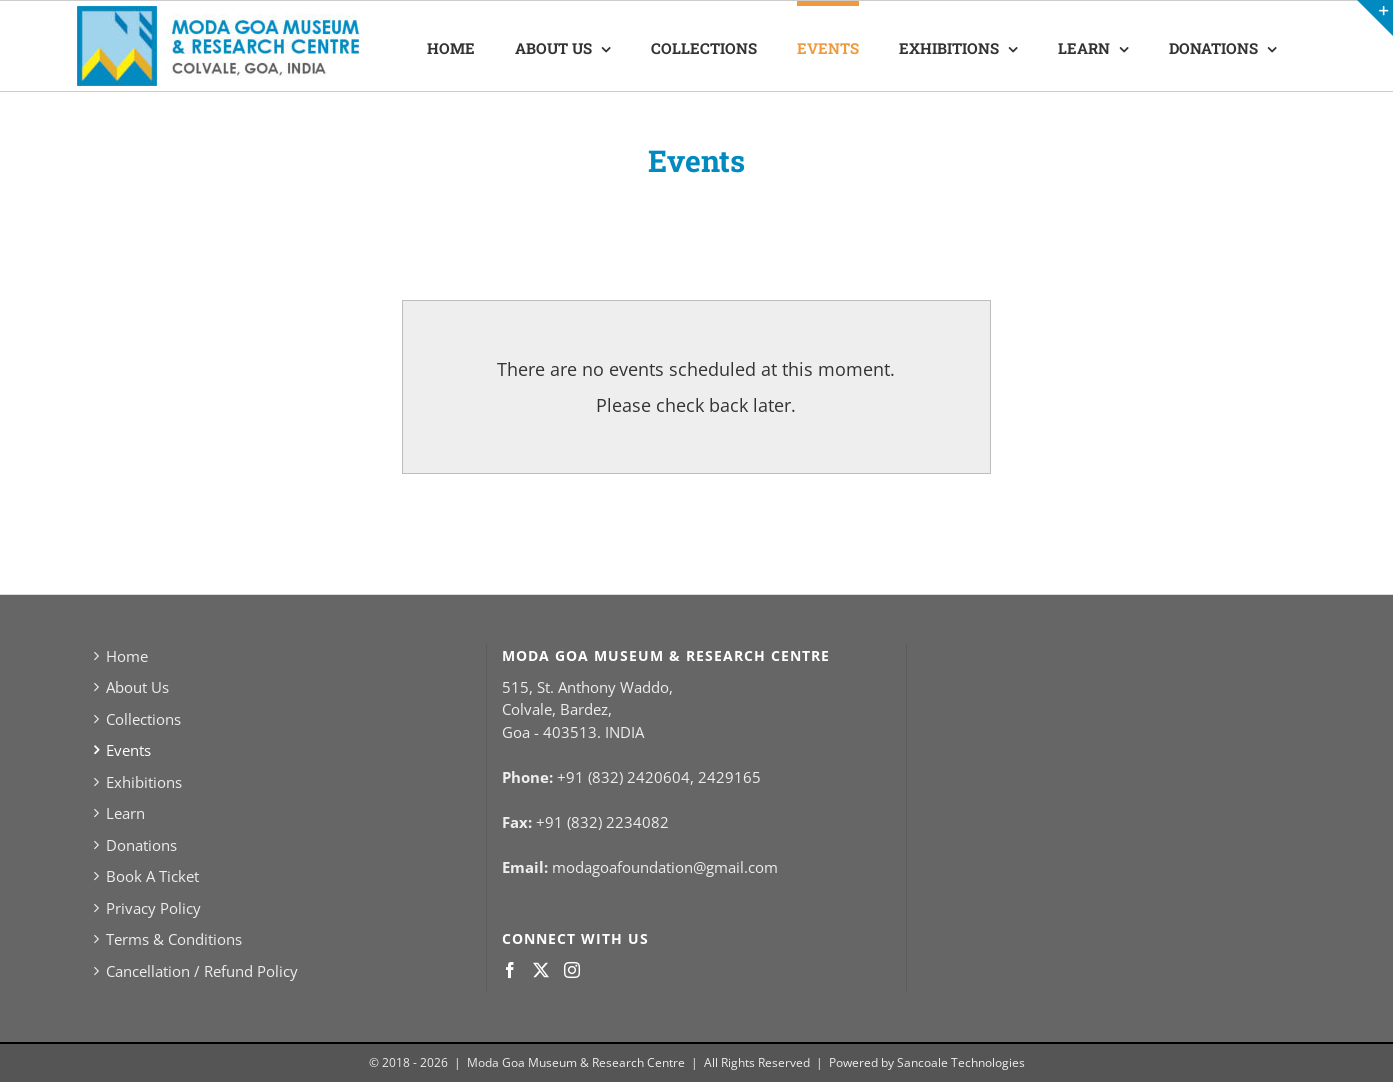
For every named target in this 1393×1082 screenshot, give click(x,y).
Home (127, 656)
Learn (125, 813)
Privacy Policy (153, 908)
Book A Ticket (152, 876)
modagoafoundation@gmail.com (665, 867)
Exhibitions (144, 782)
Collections (143, 719)
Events (128, 750)
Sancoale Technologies (961, 1062)
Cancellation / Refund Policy (202, 971)
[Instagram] (572, 970)
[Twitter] (541, 970)
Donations (141, 845)
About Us (137, 687)
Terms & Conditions (174, 939)
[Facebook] (510, 970)
